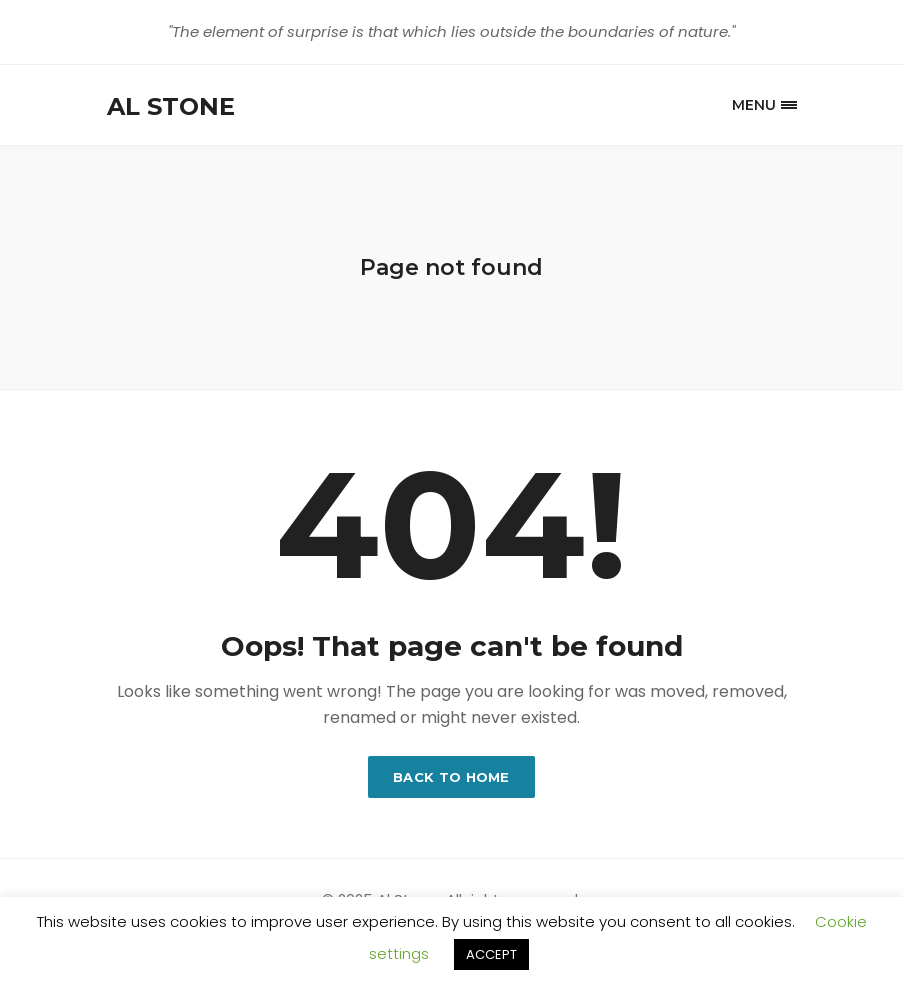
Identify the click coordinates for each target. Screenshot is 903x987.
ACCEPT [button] (491, 954)
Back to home (451, 777)
